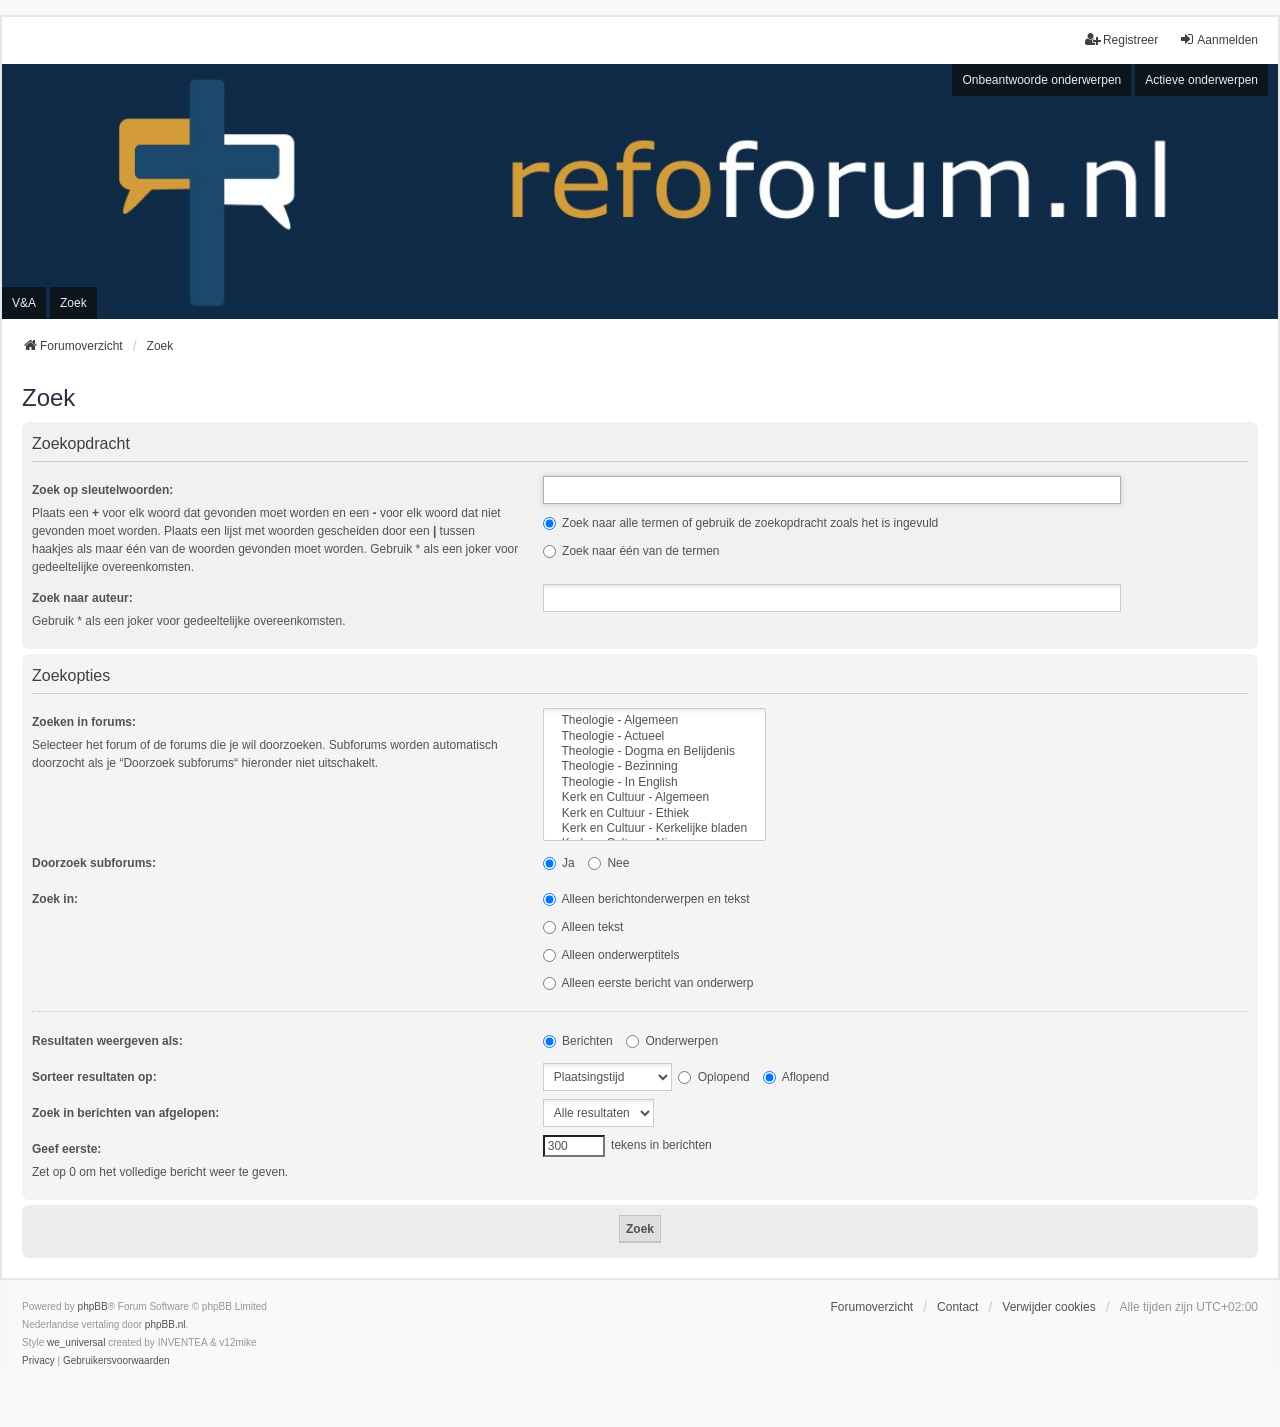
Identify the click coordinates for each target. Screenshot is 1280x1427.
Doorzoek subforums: (94, 863)
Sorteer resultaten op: (94, 1077)
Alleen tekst (583, 927)
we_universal (76, 1342)
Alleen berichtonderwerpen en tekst (646, 899)
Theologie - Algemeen (654, 720)
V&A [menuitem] (24, 303)
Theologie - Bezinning (654, 766)
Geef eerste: (66, 1149)
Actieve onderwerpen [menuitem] (1201, 80)
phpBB (93, 1306)
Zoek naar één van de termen (631, 551)
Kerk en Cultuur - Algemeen (654, 797)
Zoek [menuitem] (73, 303)
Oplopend (713, 1077)
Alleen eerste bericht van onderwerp (648, 983)
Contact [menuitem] (957, 1307)
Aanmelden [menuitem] (1218, 39)
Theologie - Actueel (654, 736)
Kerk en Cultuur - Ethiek (654, 813)
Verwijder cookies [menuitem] (1048, 1307)
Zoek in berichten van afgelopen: (125, 1113)
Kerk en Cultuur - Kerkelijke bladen (654, 828)
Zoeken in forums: (84, 722)
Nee (608, 863)
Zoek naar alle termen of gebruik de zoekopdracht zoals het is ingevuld (741, 523)
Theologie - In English (654, 782)
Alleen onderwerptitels (611, 955)
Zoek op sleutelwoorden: (102, 490)
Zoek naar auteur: (82, 598)
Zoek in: (55, 899)
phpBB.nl (165, 1324)
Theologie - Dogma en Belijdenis (654, 751)
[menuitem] (38, 1361)
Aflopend (796, 1077)
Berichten (578, 1041)
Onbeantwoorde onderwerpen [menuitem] (1041, 80)
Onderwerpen (672, 1041)
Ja (559, 863)
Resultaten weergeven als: (107, 1041)
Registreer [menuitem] (1121, 39)
